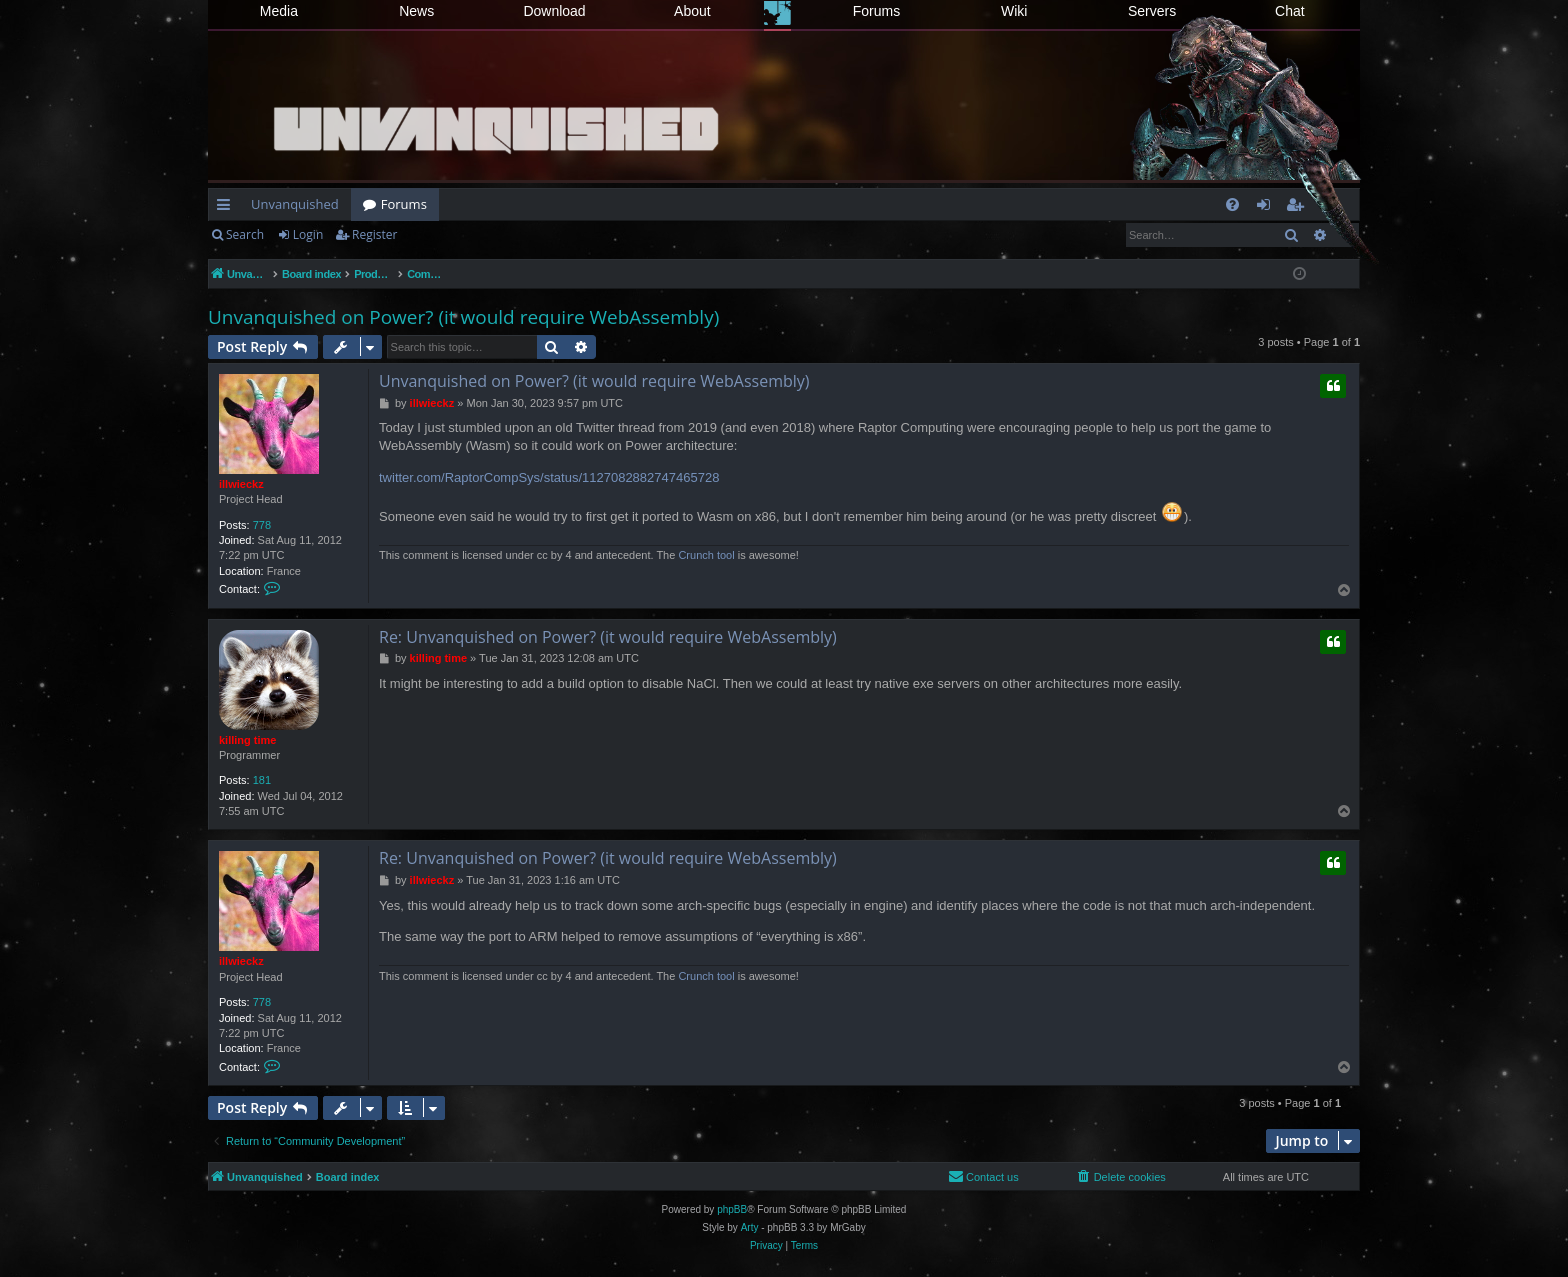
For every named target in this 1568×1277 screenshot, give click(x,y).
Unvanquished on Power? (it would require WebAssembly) (463, 317)
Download (554, 11)
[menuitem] (1232, 204)
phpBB (732, 1209)
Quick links (227, 208)
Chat (1290, 11)
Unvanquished (295, 204)
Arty (750, 1227)
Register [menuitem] (1299, 208)
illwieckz (241, 484)
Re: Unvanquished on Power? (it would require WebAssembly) (608, 637)
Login (308, 234)
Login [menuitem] (1267, 208)
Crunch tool (706, 555)
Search (245, 234)
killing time (247, 740)
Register (374, 234)
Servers (1152, 11)
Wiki (1014, 11)
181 (262, 780)
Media (279, 11)
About (692, 11)
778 (262, 525)
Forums (876, 11)
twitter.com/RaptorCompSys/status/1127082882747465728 (549, 477)
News (416, 11)
